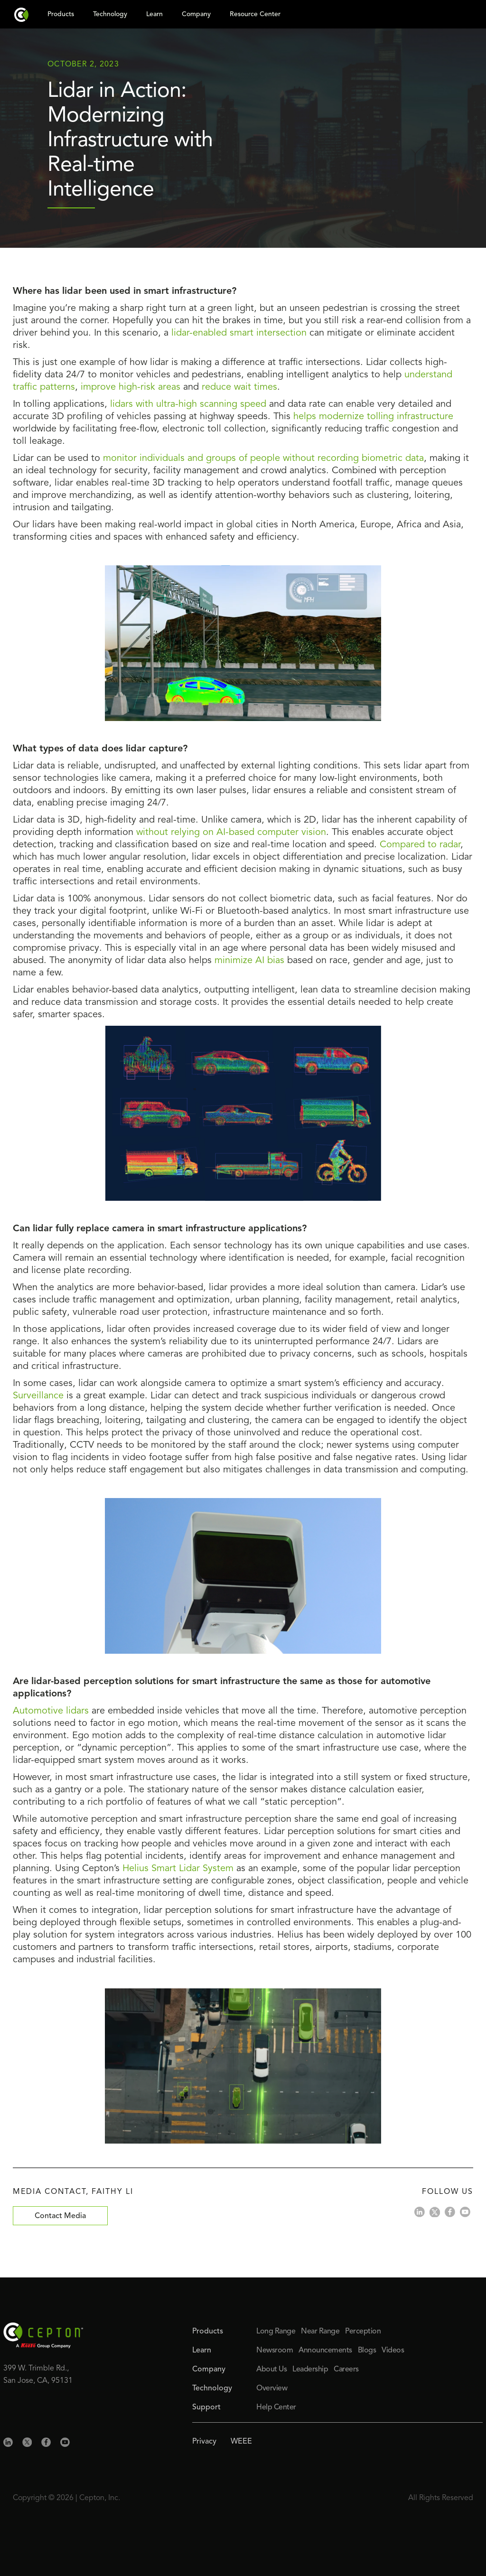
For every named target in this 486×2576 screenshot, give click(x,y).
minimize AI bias (249, 960)
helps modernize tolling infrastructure (373, 417)
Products (207, 2331)
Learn (201, 2350)
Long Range (275, 2331)
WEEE (241, 2441)
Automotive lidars (51, 1711)
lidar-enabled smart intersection (239, 333)
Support (206, 2407)
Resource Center (255, 14)
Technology (212, 2388)
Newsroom (274, 2350)
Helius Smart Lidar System (178, 1868)
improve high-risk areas (130, 387)
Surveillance (39, 1396)
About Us (271, 2369)
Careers (346, 2369)
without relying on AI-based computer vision (231, 832)
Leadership (310, 2369)
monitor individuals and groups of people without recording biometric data (263, 458)
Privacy (204, 2441)
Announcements (325, 2350)
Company (208, 2369)
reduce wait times (239, 387)
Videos (393, 2350)
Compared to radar (420, 845)
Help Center (276, 2407)
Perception (363, 2331)
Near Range (320, 2331)
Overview (271, 2388)
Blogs (367, 2350)
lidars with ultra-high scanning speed (188, 404)
